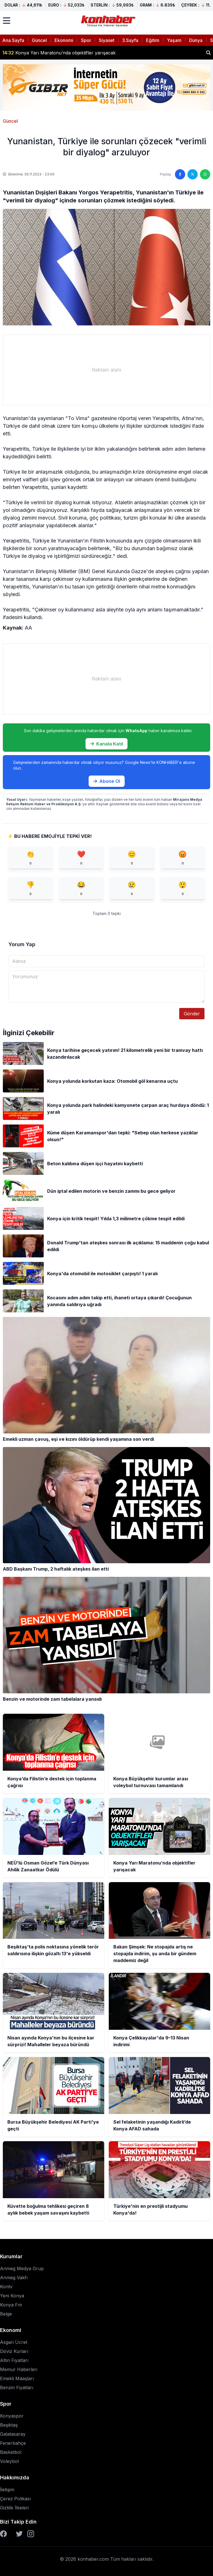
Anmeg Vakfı (14, 2277)
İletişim (7, 2489)
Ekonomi (64, 40)
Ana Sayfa (13, 40)
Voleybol (9, 2461)
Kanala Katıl (106, 744)
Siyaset (106, 40)
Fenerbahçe (13, 2443)
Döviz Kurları (14, 2351)
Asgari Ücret (13, 2342)
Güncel (39, 40)
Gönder (192, 1013)
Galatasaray (13, 2434)
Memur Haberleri (18, 2369)
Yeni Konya (12, 2296)
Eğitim (152, 40)
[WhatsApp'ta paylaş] (205, 174)
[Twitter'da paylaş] (192, 174)
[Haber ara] (208, 52)
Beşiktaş (9, 2425)
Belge (6, 2314)
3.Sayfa (130, 40)
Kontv (6, 2286)
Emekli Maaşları (17, 2378)
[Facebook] (3, 2533)
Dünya (195, 40)
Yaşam (174, 40)
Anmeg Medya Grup (22, 2268)
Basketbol (10, 2452)
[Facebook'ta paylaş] (180, 174)
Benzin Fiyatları (16, 2387)
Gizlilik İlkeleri (14, 2508)
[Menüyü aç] (6, 21)
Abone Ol (106, 781)
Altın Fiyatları (14, 2360)
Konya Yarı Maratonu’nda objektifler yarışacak (59, 53)
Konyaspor (12, 2416)
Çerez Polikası (15, 2498)
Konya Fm (11, 2305)
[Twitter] (19, 2533)
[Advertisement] (106, 369)
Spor (86, 40)
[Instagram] (30, 2533)
